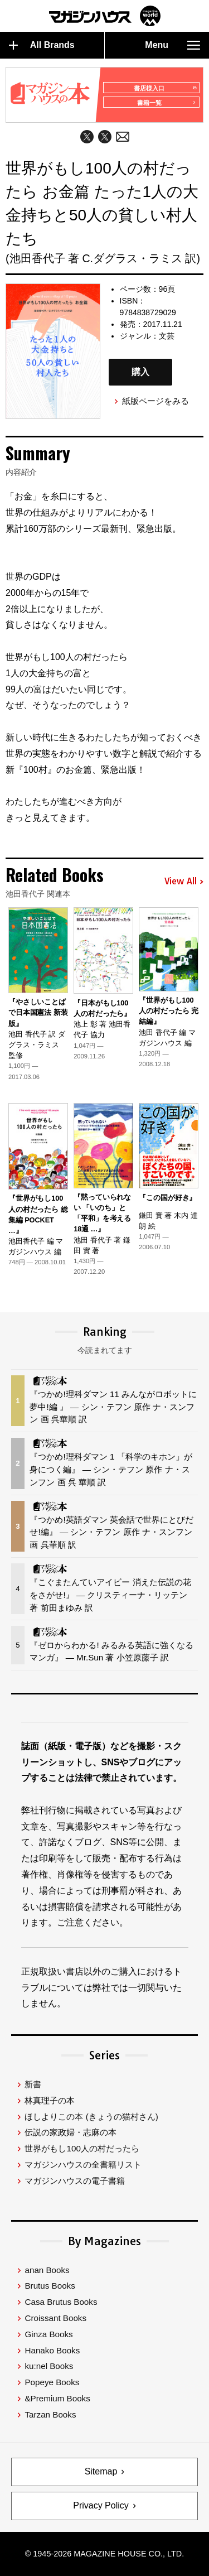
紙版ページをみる (155, 401)
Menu (172, 45)
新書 (33, 2084)
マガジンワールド (105, 16)
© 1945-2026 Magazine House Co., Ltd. (104, 2553)
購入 (140, 372)
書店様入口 (164, 88)
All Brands (42, 45)
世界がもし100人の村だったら (82, 2148)
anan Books (47, 2270)
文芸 (166, 335)
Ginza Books (48, 2334)
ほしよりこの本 (91, 2116)
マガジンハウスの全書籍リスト (83, 2164)
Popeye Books (52, 2382)
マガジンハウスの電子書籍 (75, 2180)
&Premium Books (57, 2398)
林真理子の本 (50, 2100)
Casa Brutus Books (61, 2302)
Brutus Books (50, 2285)
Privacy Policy (101, 2505)
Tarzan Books (50, 2414)
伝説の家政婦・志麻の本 (70, 2132)
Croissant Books (55, 2318)
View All (183, 882)
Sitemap (101, 2471)
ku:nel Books (49, 2366)
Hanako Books (52, 2350)
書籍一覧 (166, 102)
